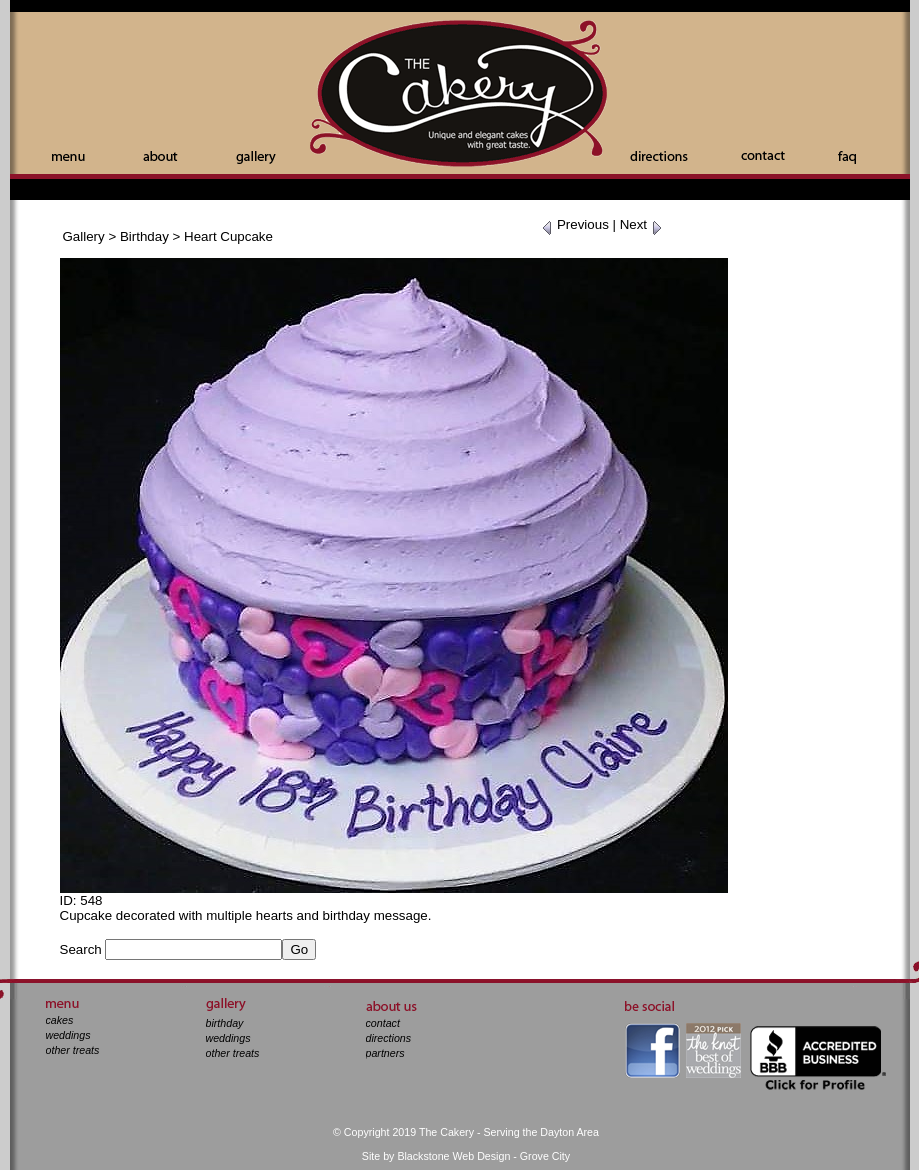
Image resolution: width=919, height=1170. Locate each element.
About (160, 156)
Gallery (256, 157)
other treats (73, 1050)
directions (389, 1038)
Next (641, 224)
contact (383, 1023)
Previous (575, 224)
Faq (847, 157)
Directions (659, 156)
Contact (763, 155)
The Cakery (460, 95)
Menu (68, 157)
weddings (68, 1035)
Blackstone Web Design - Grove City (483, 1156)
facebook (652, 1050)
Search (81, 949)
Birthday (144, 236)
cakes (60, 1020)
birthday (225, 1023)
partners (385, 1053)
